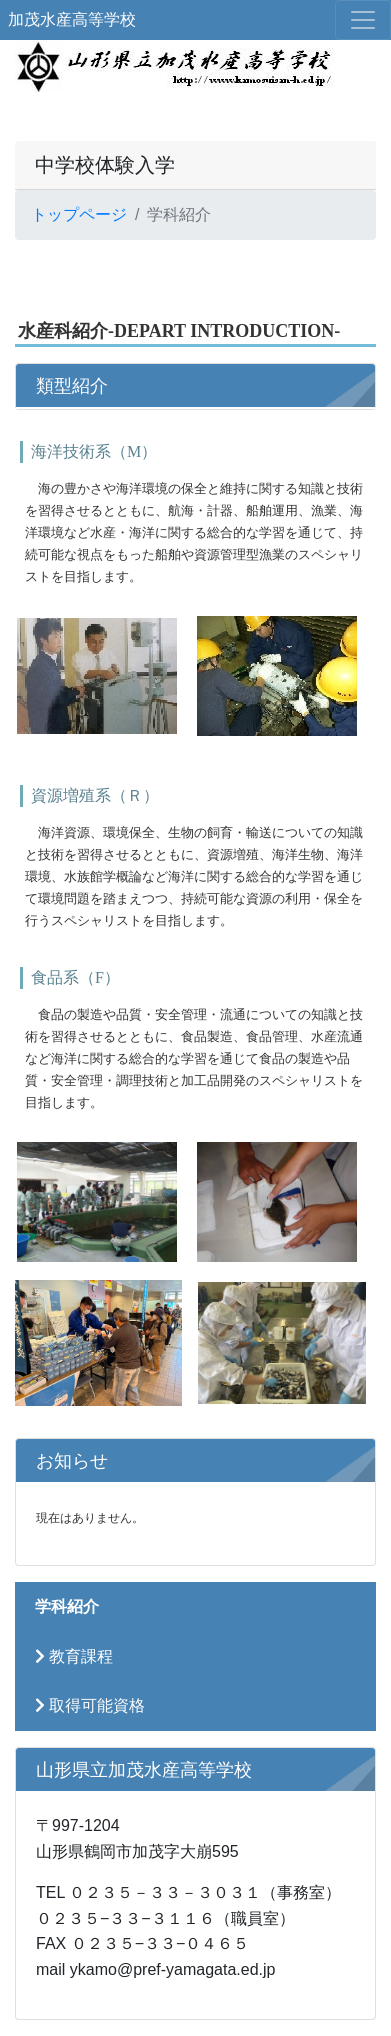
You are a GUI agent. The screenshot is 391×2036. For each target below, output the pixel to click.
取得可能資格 (90, 1705)
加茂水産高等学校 (72, 19)
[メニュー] (363, 20)
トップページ (79, 214)
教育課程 (74, 1656)
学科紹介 (67, 1606)
